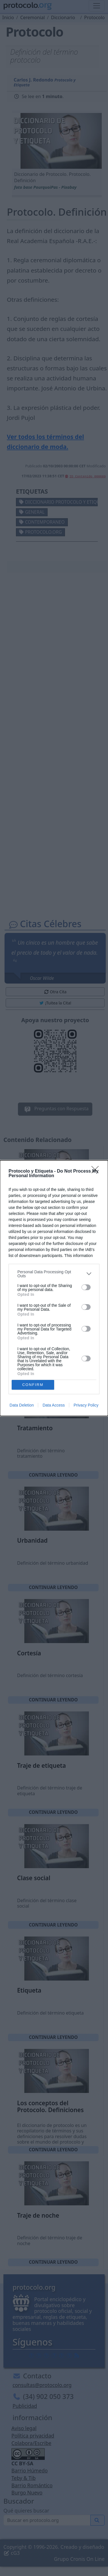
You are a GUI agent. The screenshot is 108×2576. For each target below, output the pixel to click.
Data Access (53, 1405)
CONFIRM (33, 1385)
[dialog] (54, 1288)
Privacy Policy (86, 1405)
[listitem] (54, 1274)
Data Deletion (22, 1405)
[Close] (96, 1171)
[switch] (86, 1287)
